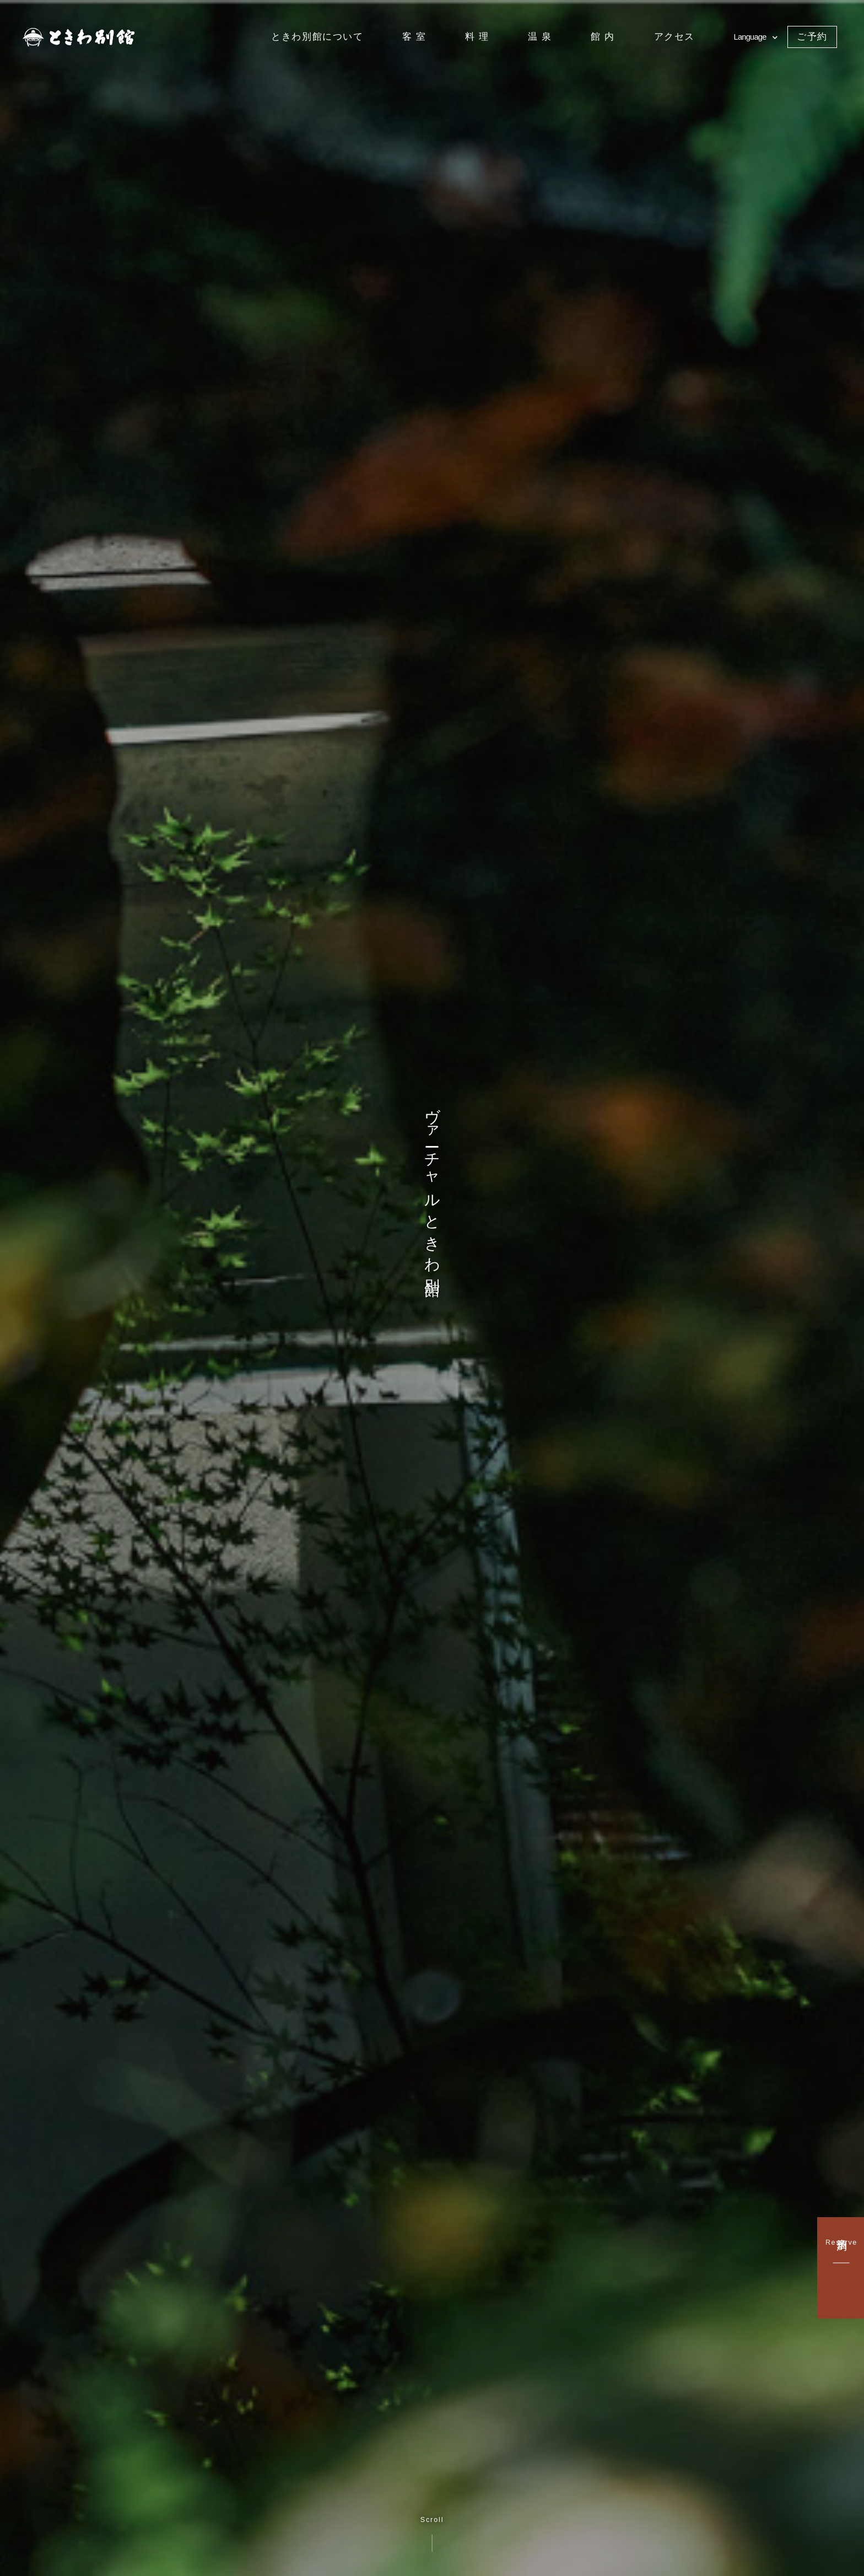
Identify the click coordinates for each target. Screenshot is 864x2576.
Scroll (432, 2534)
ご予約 (812, 36)
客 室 (414, 36)
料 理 (477, 36)
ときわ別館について (317, 36)
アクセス (674, 36)
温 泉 (540, 36)
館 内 (603, 36)
